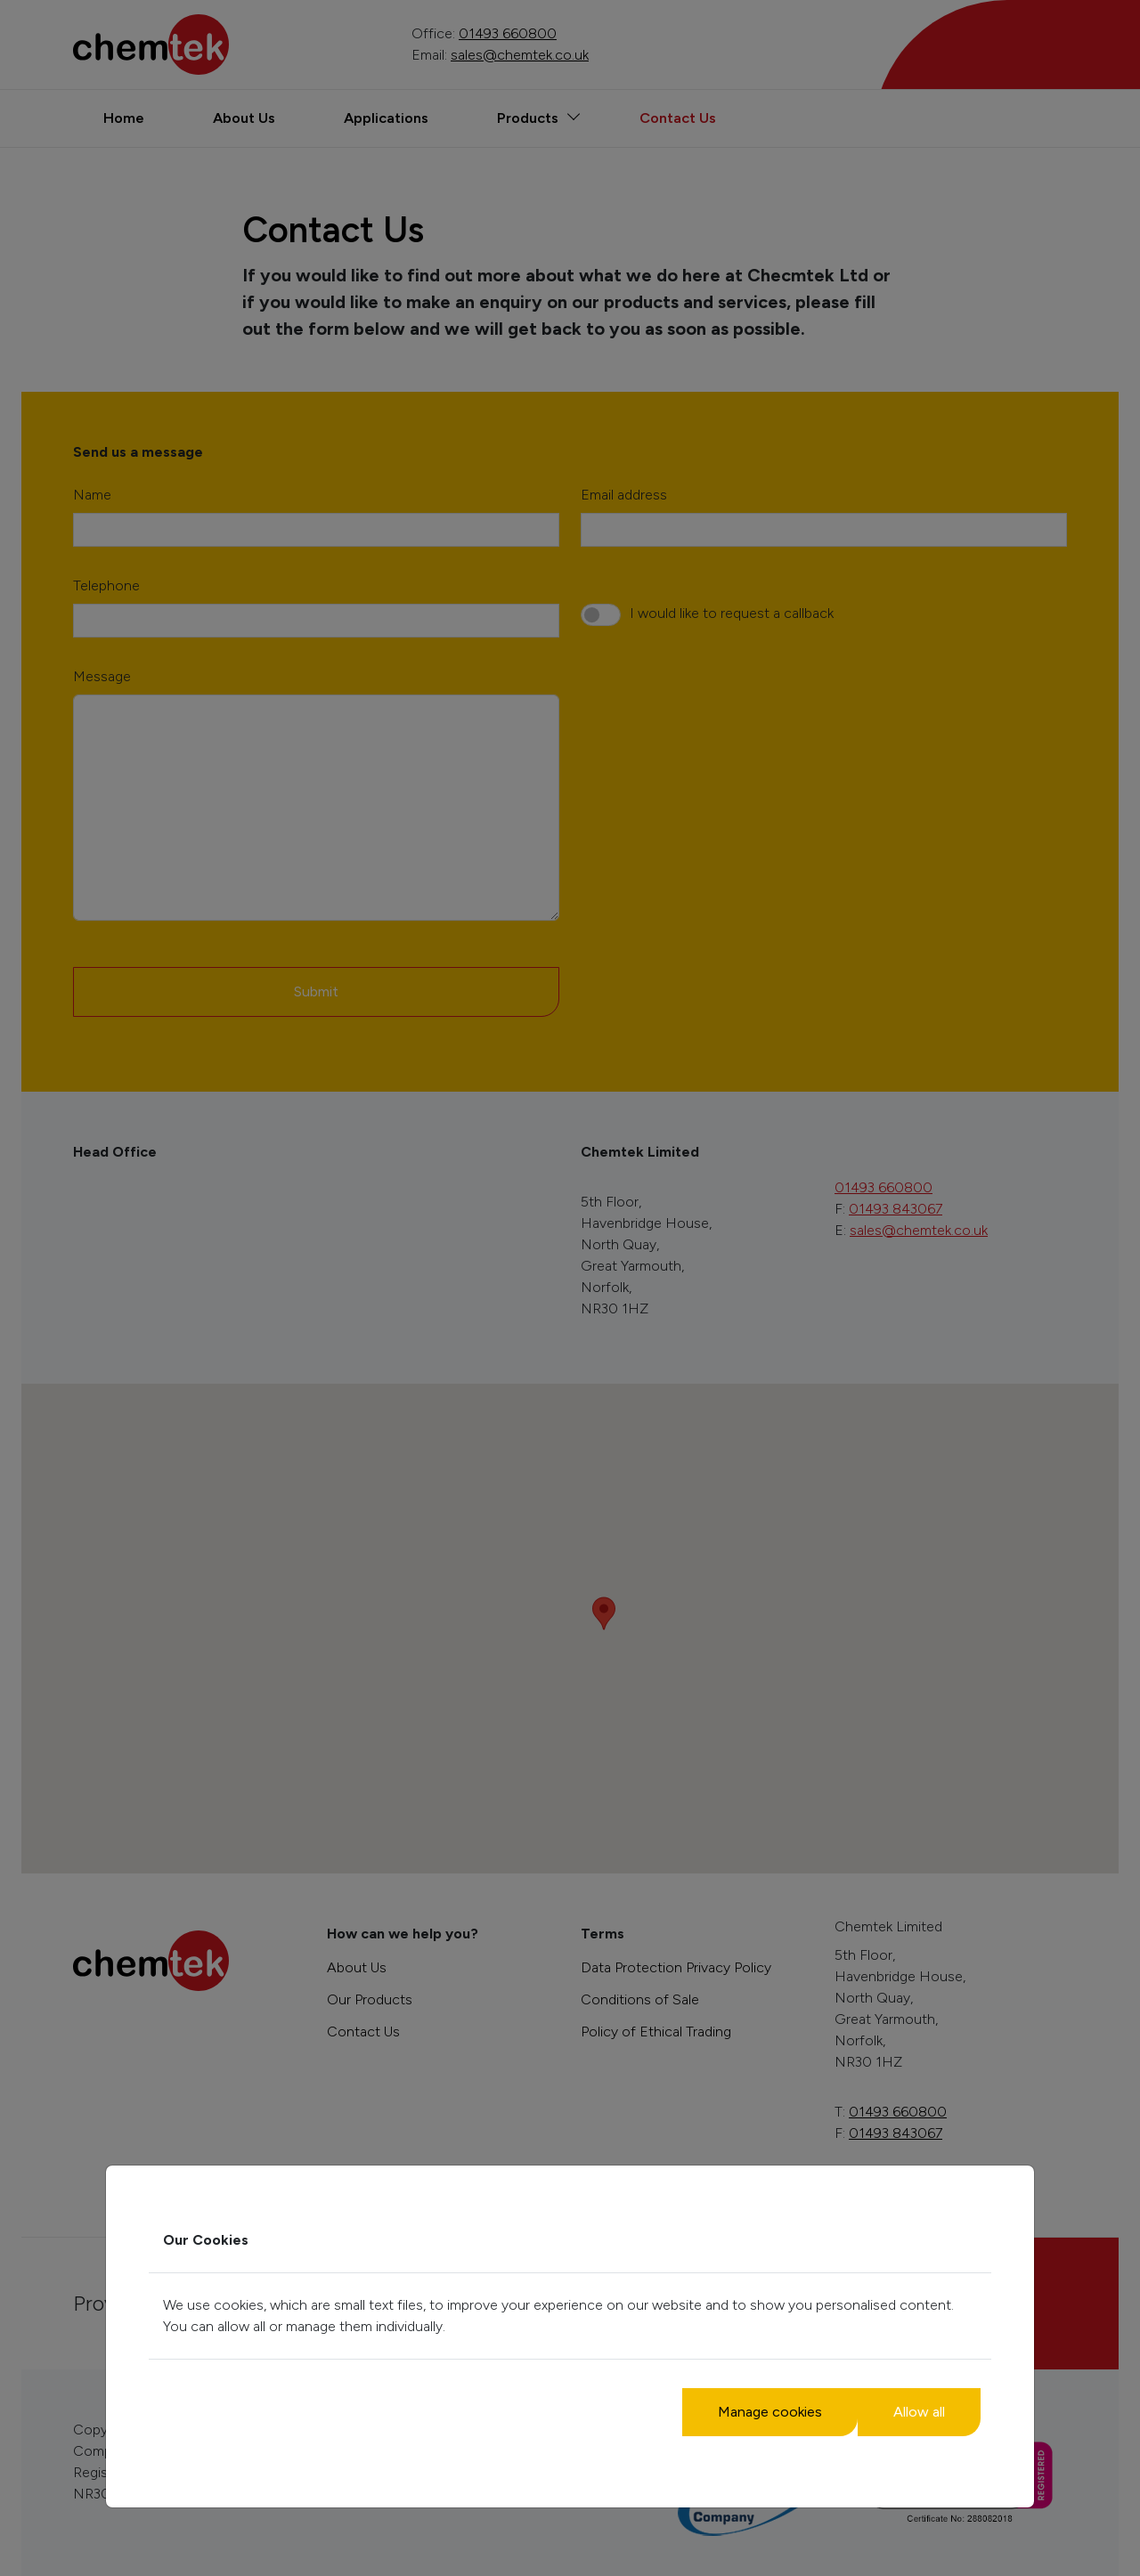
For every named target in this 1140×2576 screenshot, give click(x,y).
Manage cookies (770, 2411)
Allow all (919, 2411)
